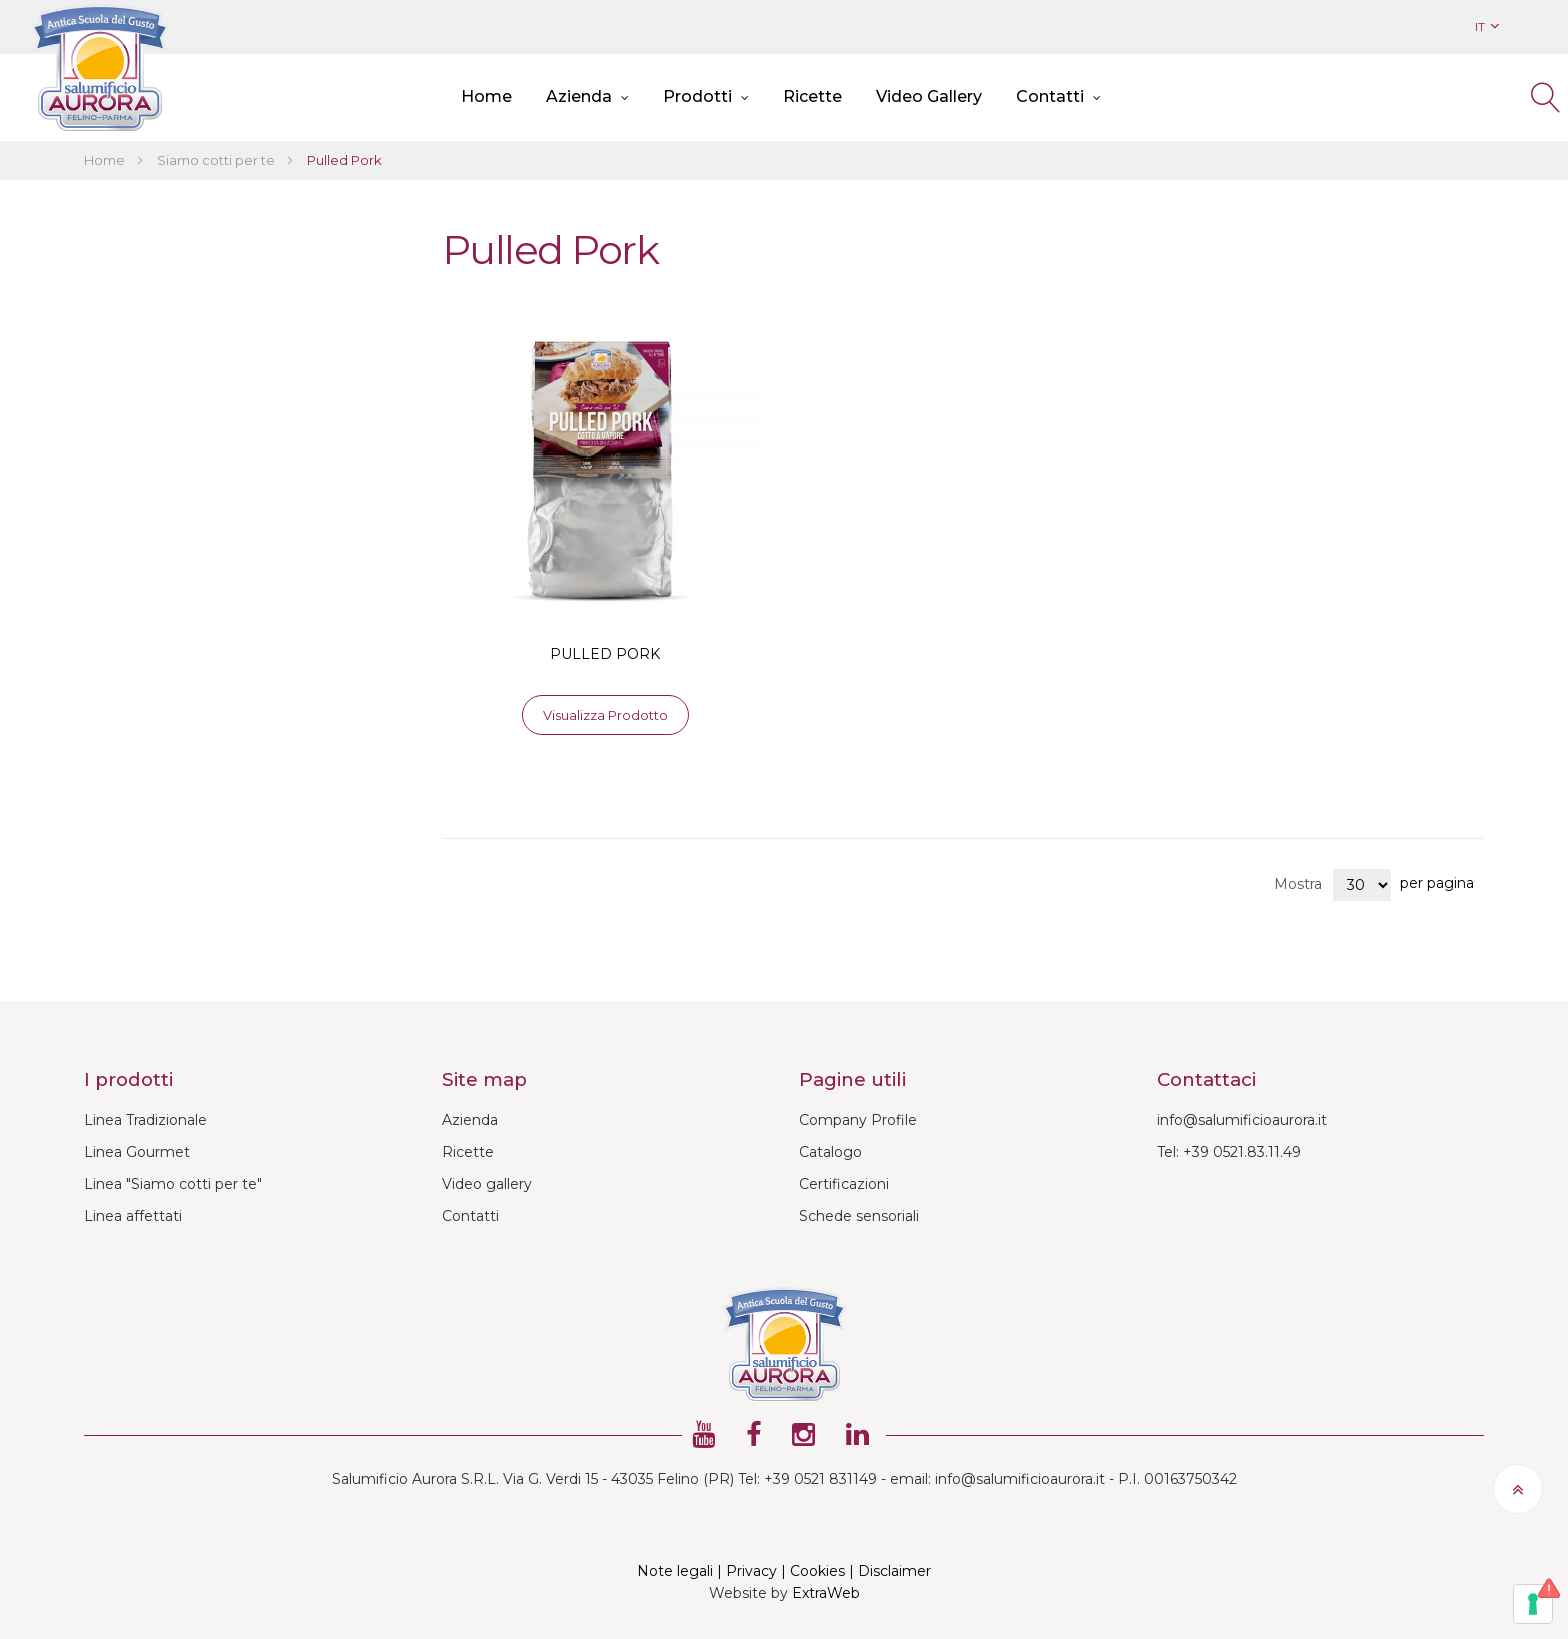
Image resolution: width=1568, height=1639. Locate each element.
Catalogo (830, 1152)
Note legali (675, 1571)
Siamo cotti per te (217, 160)
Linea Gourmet (137, 1152)
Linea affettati (133, 1216)
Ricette (468, 1152)
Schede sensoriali (859, 1216)
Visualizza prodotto (605, 715)
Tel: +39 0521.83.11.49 (1229, 1152)
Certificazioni (844, 1184)
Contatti (470, 1216)
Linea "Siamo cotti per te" (173, 1184)
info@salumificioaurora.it (1242, 1120)
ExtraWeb (826, 1593)
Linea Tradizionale (145, 1120)
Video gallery (487, 1184)
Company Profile (858, 1120)
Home (106, 160)
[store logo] (100, 67)
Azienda (470, 1120)
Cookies (817, 1571)
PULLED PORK (605, 654)
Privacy (751, 1571)
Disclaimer (894, 1571)
